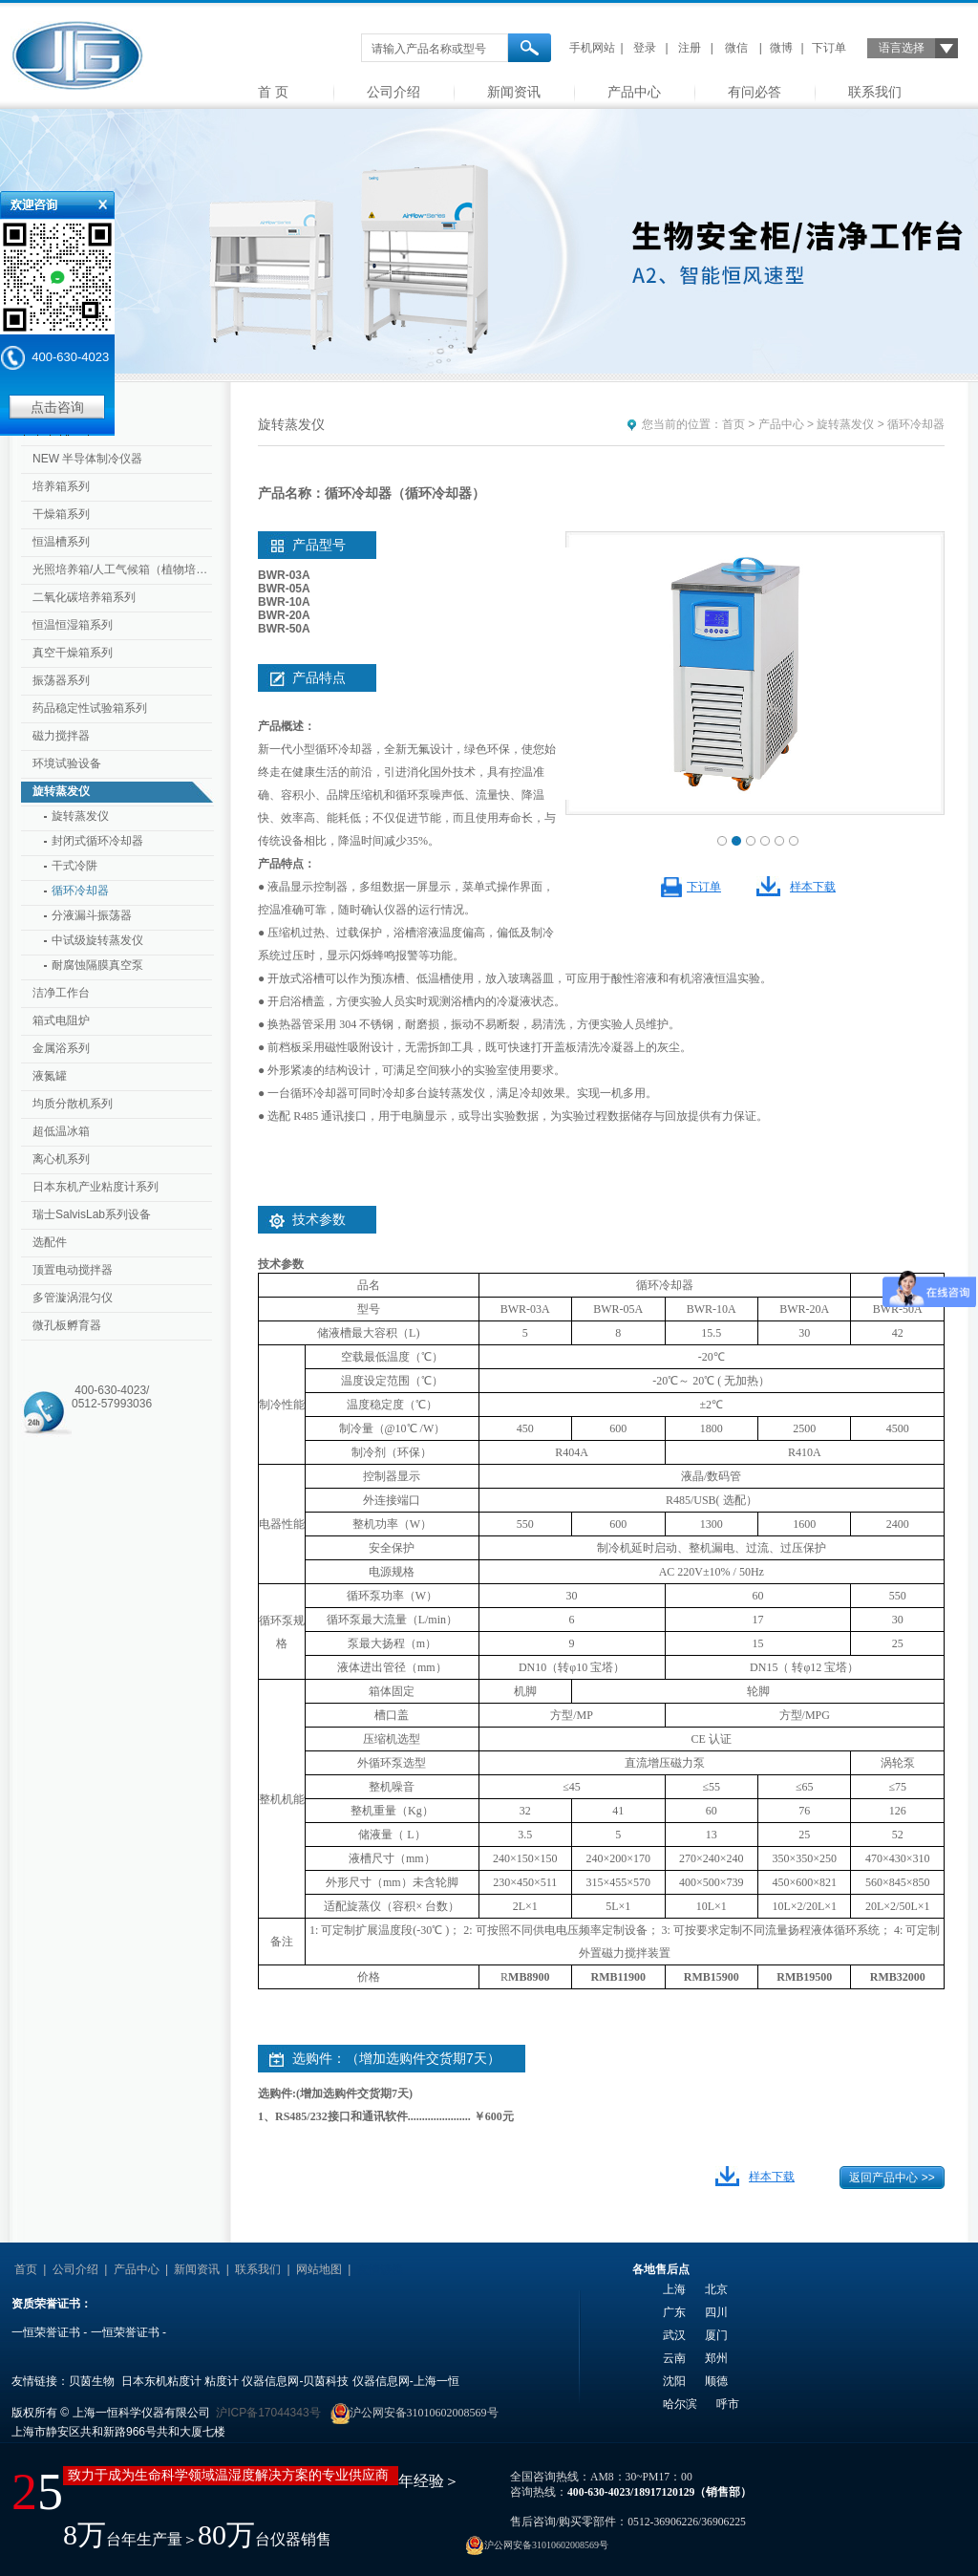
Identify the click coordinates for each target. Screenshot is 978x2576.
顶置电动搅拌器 (72, 1270)
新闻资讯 (514, 91)
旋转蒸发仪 (61, 791)
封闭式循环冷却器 (97, 841)
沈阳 (674, 2381)
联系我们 (875, 91)
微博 (781, 47)
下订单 (829, 47)
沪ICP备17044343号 (268, 2412)
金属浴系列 (61, 1048)
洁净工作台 (61, 992)
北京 (716, 2289)
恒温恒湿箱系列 (72, 625)
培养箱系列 (61, 486)
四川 (716, 2312)
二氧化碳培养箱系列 (84, 597)
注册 (689, 47)
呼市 (727, 2404)
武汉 (674, 2335)
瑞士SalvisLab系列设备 (91, 1214)
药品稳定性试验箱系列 (89, 708)
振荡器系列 (61, 680)
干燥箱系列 (61, 514)
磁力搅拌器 (61, 735)
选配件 (49, 1242)
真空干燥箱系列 (72, 652)
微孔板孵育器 (66, 1325)
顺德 (716, 2381)
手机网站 (592, 47)
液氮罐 (49, 1076)
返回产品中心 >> (891, 2177)
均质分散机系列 (72, 1103)
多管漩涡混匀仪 (72, 1297)
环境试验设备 (66, 763)
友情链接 (380, 2269)
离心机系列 (61, 1159)
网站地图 (319, 2269)
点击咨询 (57, 407)
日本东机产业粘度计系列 (95, 1186)
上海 (674, 2289)
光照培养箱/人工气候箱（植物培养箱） (124, 569)
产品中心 (634, 91)
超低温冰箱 (61, 1131)
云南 (674, 2358)
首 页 (273, 91)
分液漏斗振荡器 (92, 915)
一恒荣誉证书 (45, 2332)
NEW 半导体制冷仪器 (87, 458)
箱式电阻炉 (61, 1020)
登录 (644, 47)
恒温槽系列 (61, 541)
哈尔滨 (680, 2404)
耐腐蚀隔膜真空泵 (97, 965)
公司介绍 (393, 91)
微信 (736, 47)
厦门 (716, 2335)
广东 (674, 2312)
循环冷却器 (80, 890)
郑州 (716, 2358)
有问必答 (754, 91)
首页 (733, 424)
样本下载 (813, 886)
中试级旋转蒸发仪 (97, 940)
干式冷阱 (74, 865)
